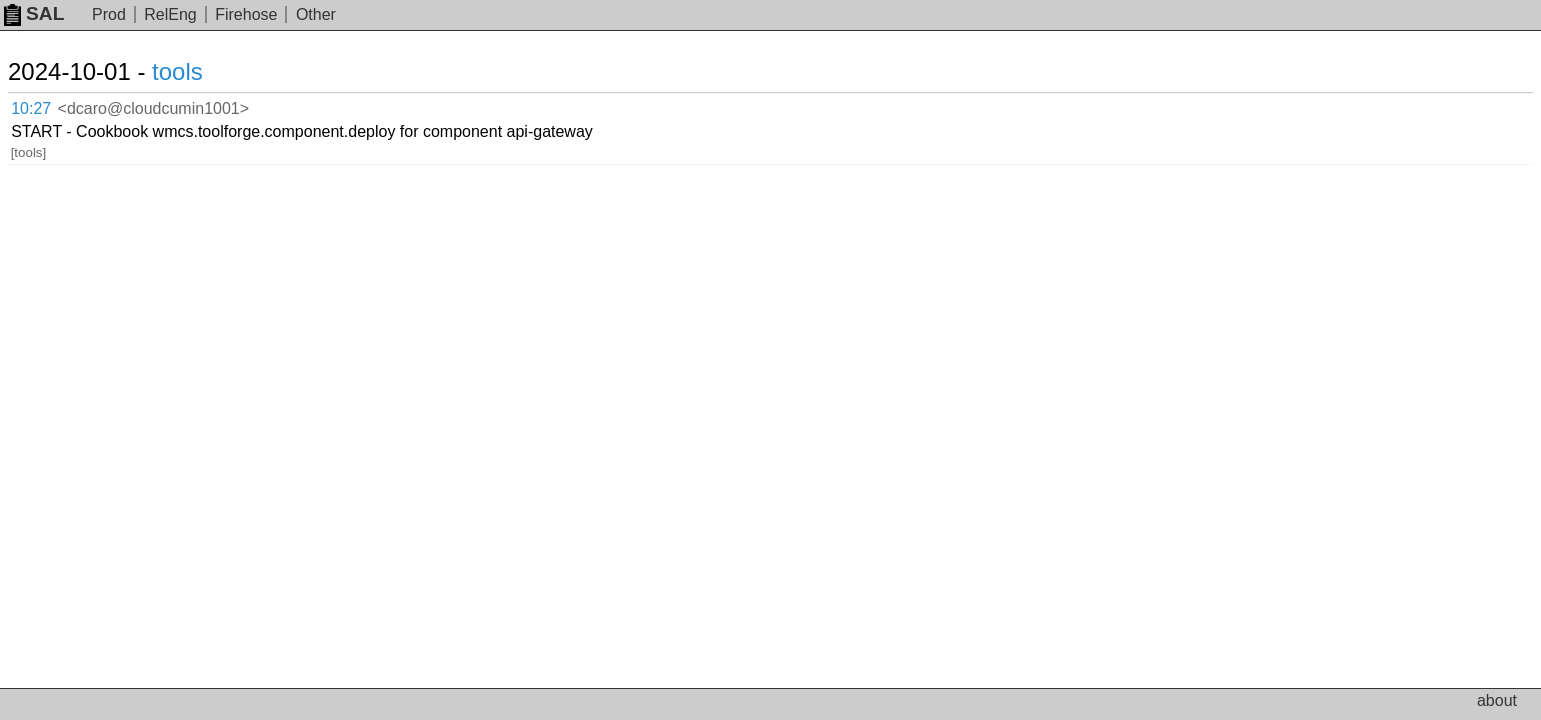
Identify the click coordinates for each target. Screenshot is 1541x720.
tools (201, 71)
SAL (34, 13)
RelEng (170, 14)
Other (316, 14)
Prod (109, 14)
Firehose (246, 14)
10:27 (51, 105)
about (1497, 700)
